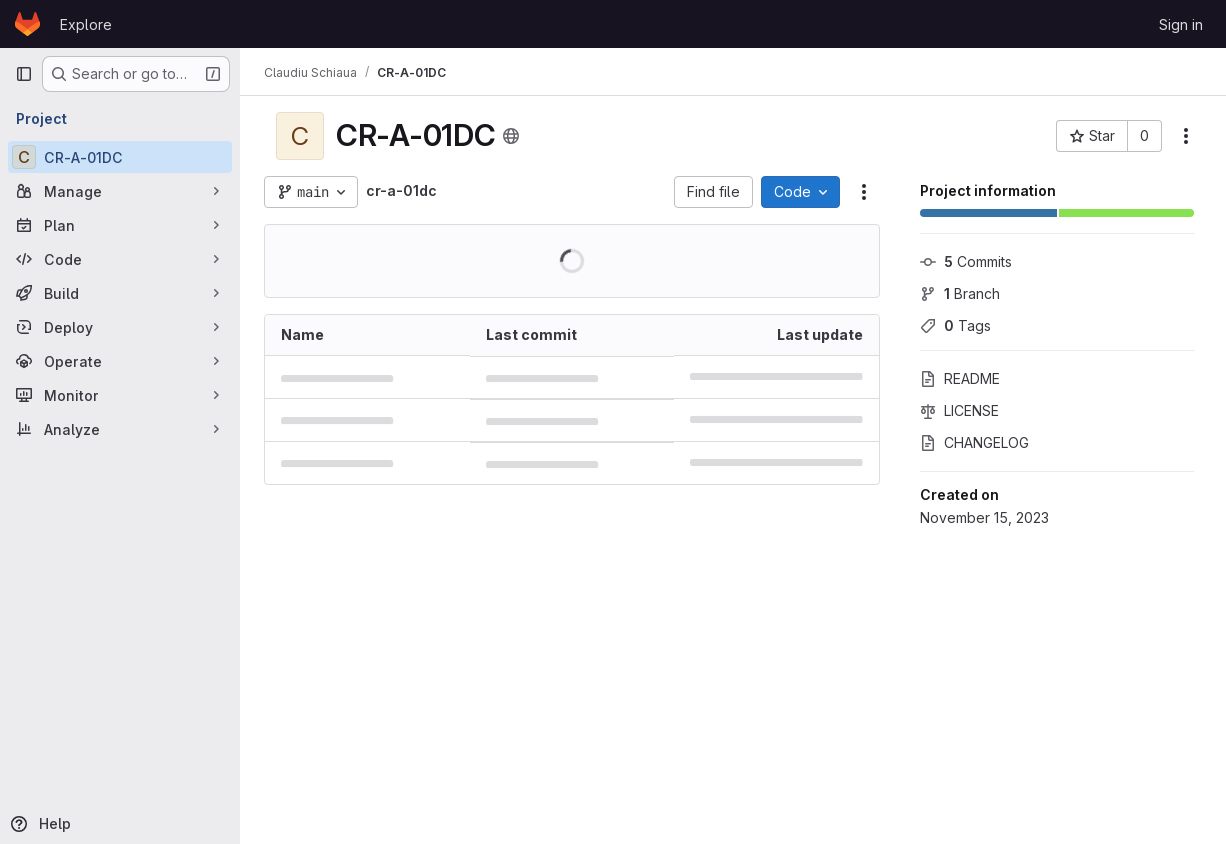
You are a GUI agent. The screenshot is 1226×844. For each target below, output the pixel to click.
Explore (86, 24)
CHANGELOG (974, 442)
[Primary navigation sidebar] (24, 74)
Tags (955, 325)
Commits (966, 261)
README (960, 378)
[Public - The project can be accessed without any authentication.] (511, 136)
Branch (960, 293)
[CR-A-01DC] (120, 157)
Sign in (1181, 24)
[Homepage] (27, 24)
